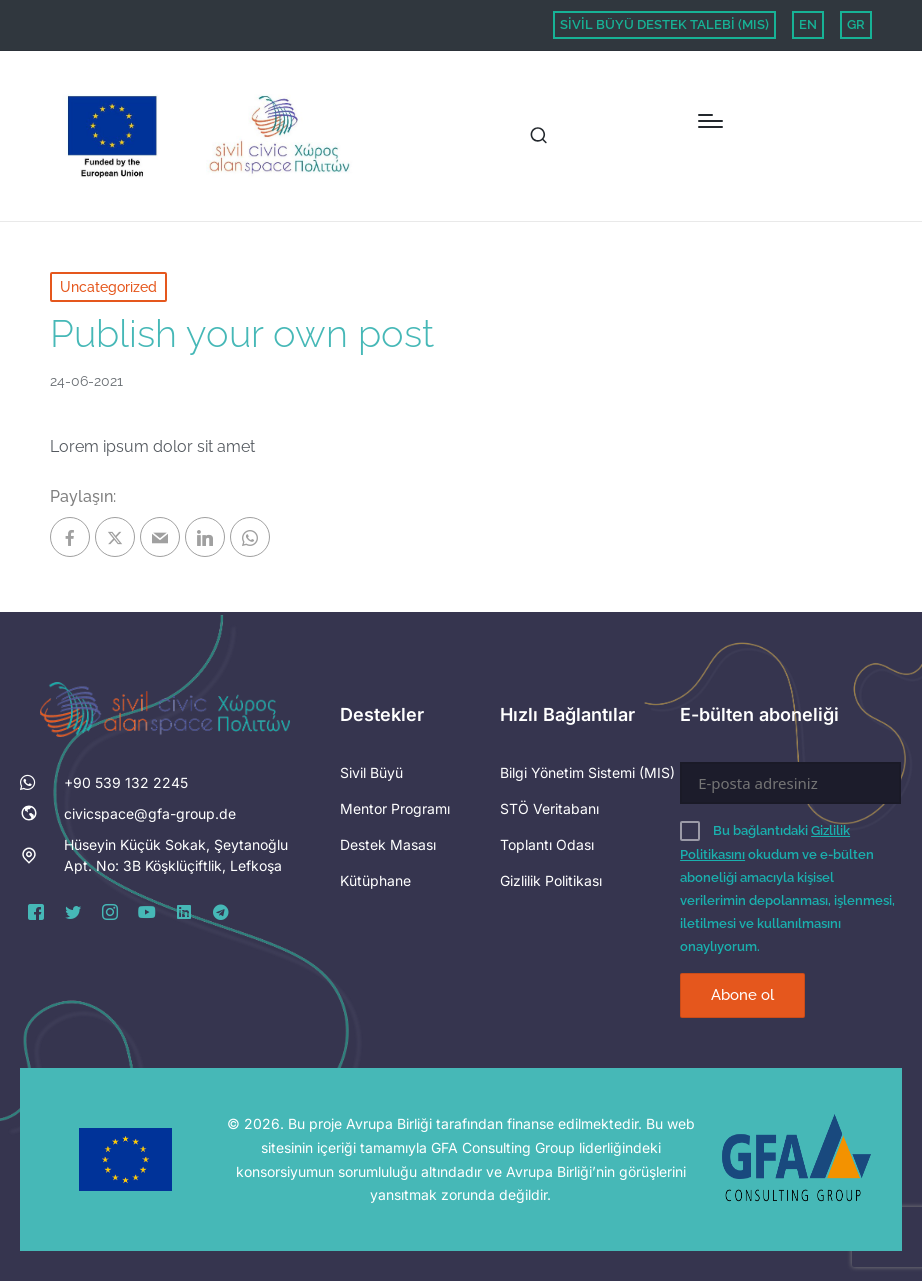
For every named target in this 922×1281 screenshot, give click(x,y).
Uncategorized (108, 287)
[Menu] (710, 121)
